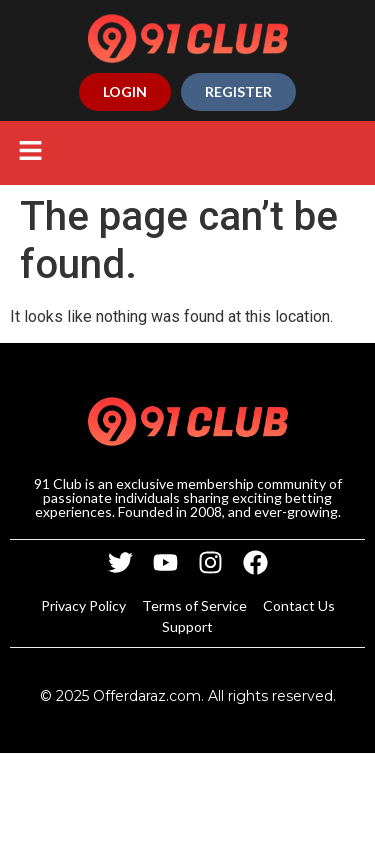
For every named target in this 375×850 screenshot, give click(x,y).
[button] (30, 153)
